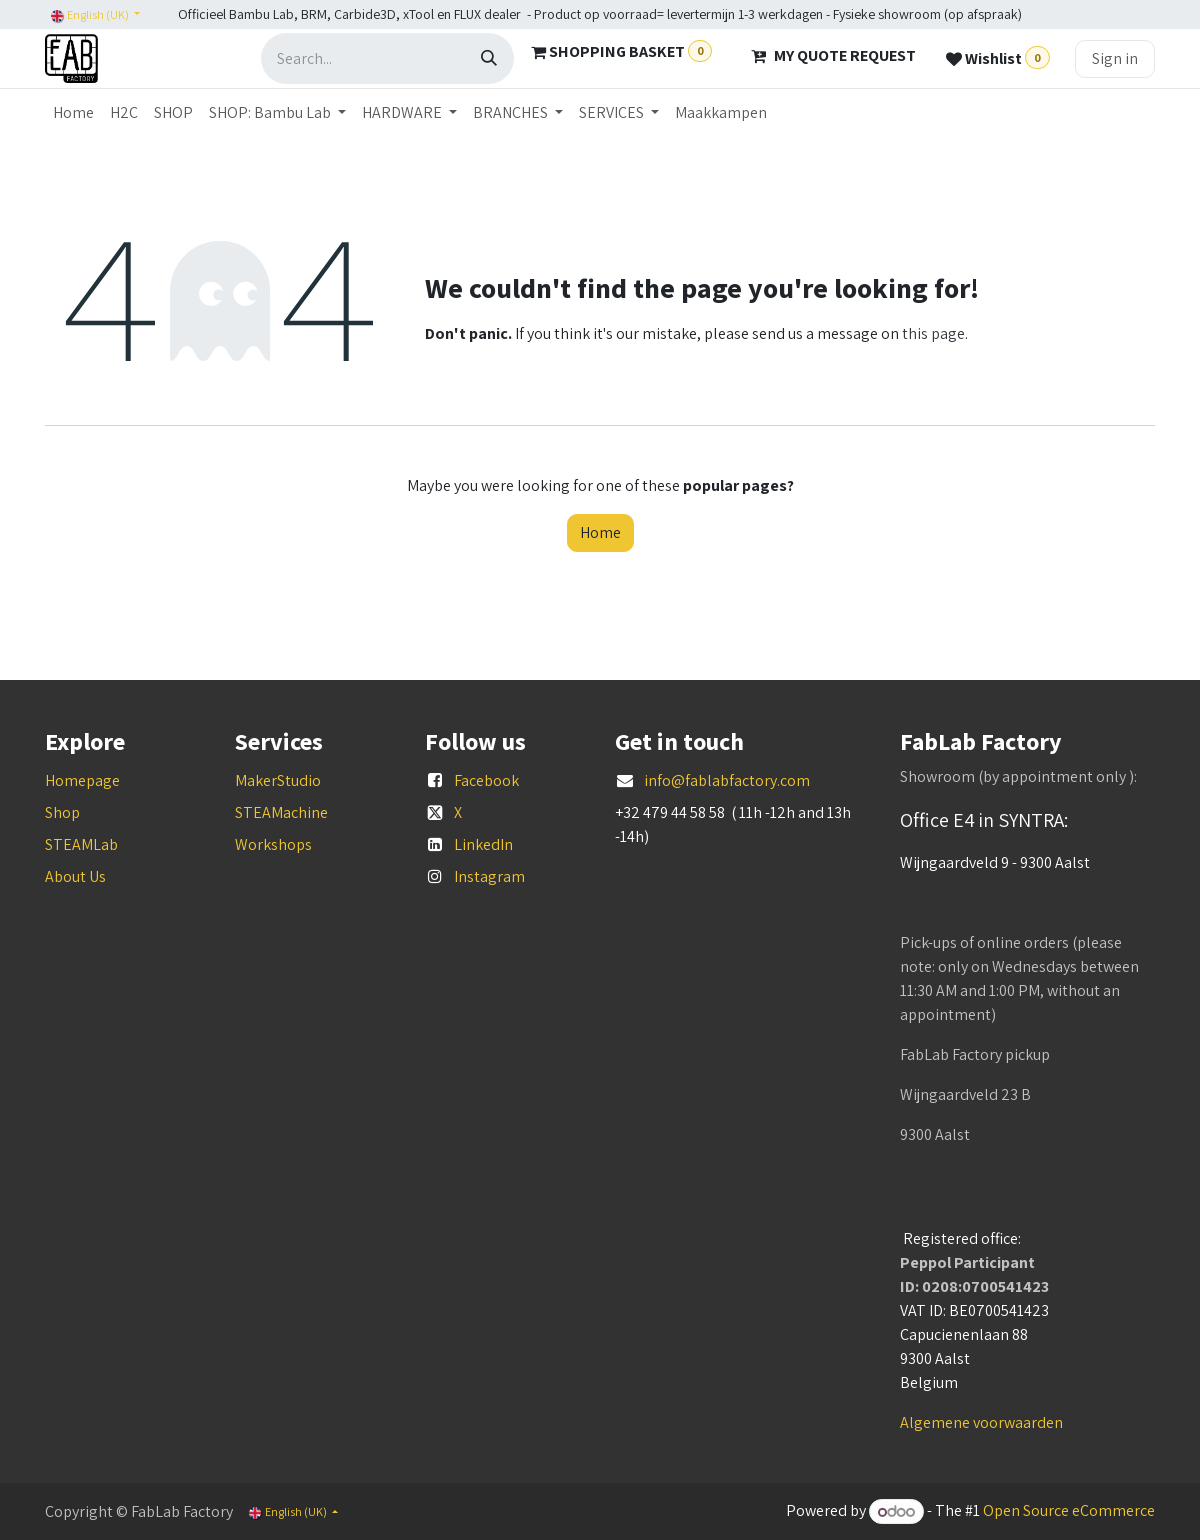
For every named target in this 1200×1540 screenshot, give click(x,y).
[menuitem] (73, 113)
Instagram (489, 876)
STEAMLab (81, 844)
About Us (75, 876)
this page (933, 333)
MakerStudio (278, 780)
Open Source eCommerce (1069, 1511)
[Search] (489, 58)
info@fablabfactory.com (727, 780)
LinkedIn (483, 844)
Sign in (1115, 58)
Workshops (273, 844)
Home (600, 532)
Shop (62, 812)
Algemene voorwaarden (981, 1422)
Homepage (82, 780)
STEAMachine (281, 812)
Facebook (486, 780)
